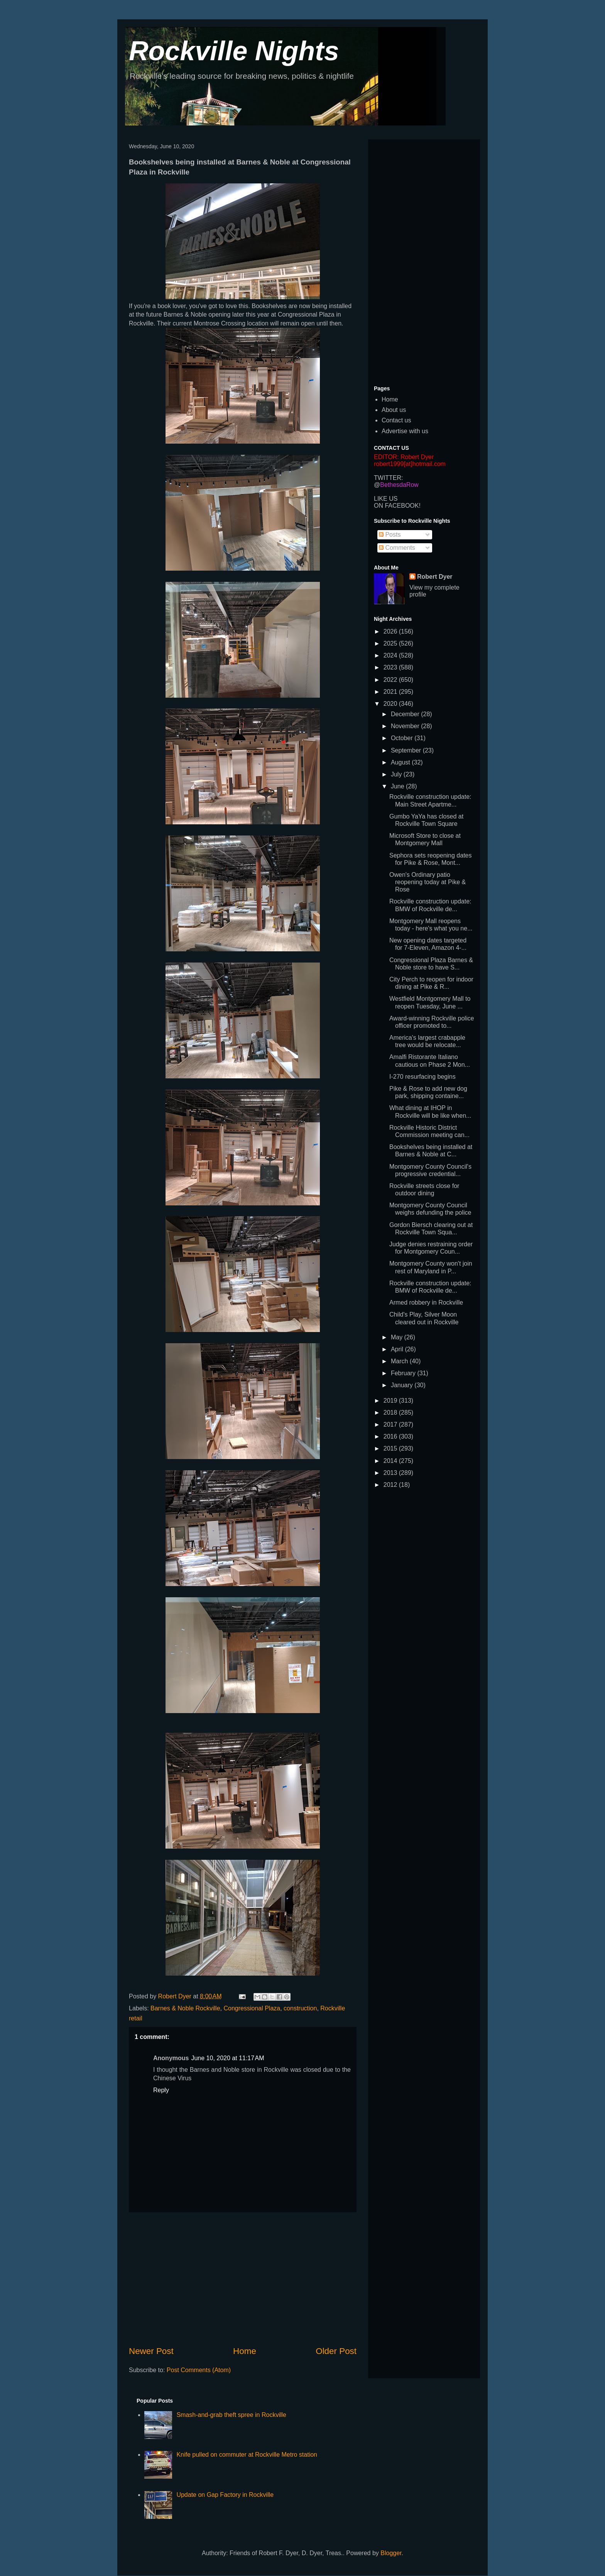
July (397, 774)
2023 (391, 667)
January (402, 1385)
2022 (391, 679)
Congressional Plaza (251, 2008)
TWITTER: (388, 478)
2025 (391, 643)
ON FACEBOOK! (397, 505)
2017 (391, 1424)
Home (244, 2351)
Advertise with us (405, 431)
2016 (391, 1436)
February (404, 1373)
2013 (391, 1472)
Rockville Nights (234, 51)
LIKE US (385, 498)
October (402, 738)
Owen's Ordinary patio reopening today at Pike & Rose (427, 882)
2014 (391, 1460)
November (406, 726)
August (401, 762)
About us (394, 410)
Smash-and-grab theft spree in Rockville (231, 2415)
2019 (391, 1400)
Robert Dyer (435, 576)
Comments (397, 547)
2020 (391, 703)
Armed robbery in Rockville (426, 1302)
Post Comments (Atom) (199, 2370)
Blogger (390, 2553)
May (397, 1337)
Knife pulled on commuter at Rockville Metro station (246, 2454)
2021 (391, 691)
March (400, 1361)
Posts (390, 534)
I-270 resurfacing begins (422, 1076)
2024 (391, 655)
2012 (391, 1484)
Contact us (396, 420)
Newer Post (151, 2351)
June (398, 786)
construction (300, 2008)
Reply (161, 2090)
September (407, 750)
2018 (391, 1412)
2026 (391, 631)
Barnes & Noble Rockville (185, 2008)
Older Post (336, 2351)
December (406, 714)
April (398, 1349)
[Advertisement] (243, 2279)
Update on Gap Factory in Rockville (225, 2494)
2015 (391, 1448)
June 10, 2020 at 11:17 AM (227, 2058)
